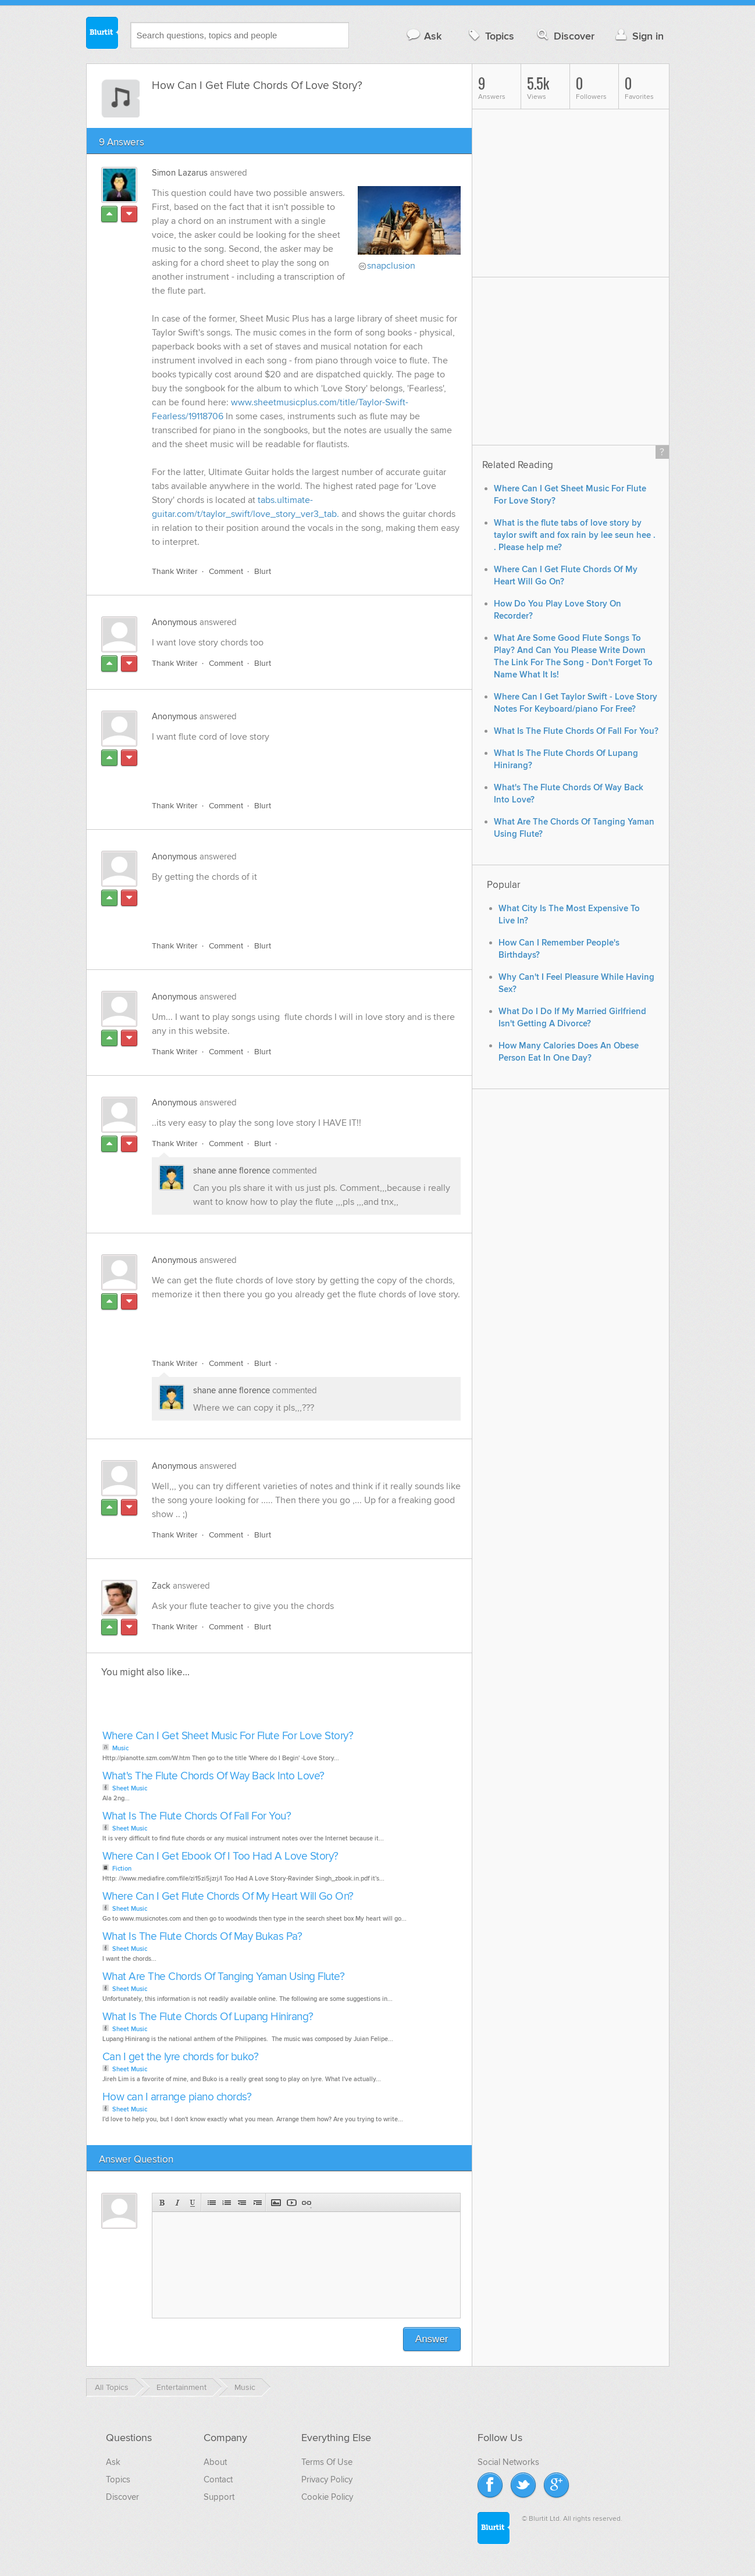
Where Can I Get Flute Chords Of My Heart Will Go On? (228, 1896)
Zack (161, 1585)
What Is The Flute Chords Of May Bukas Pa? (202, 1936)
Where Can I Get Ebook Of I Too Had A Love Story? (220, 1856)
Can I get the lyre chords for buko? (180, 2057)
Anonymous (174, 622)
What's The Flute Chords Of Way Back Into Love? (213, 1776)
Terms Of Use (326, 2462)
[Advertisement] (286, 764)
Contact (218, 2479)
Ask (423, 35)
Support (219, 2497)
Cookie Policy (327, 2497)
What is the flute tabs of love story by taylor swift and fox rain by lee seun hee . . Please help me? (575, 535)
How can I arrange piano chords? (177, 2097)
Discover (564, 35)
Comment (226, 571)
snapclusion (391, 266)
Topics (490, 35)
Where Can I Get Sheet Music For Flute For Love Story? (228, 1736)
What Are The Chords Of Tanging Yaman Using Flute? (223, 1976)
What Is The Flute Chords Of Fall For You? (196, 1816)
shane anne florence (232, 1170)
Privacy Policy (326, 2479)
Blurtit (102, 34)
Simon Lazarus (180, 172)
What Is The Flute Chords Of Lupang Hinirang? (208, 2017)
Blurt (262, 571)
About (215, 2462)
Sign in (638, 35)
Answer (431, 2339)
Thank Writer (175, 571)
